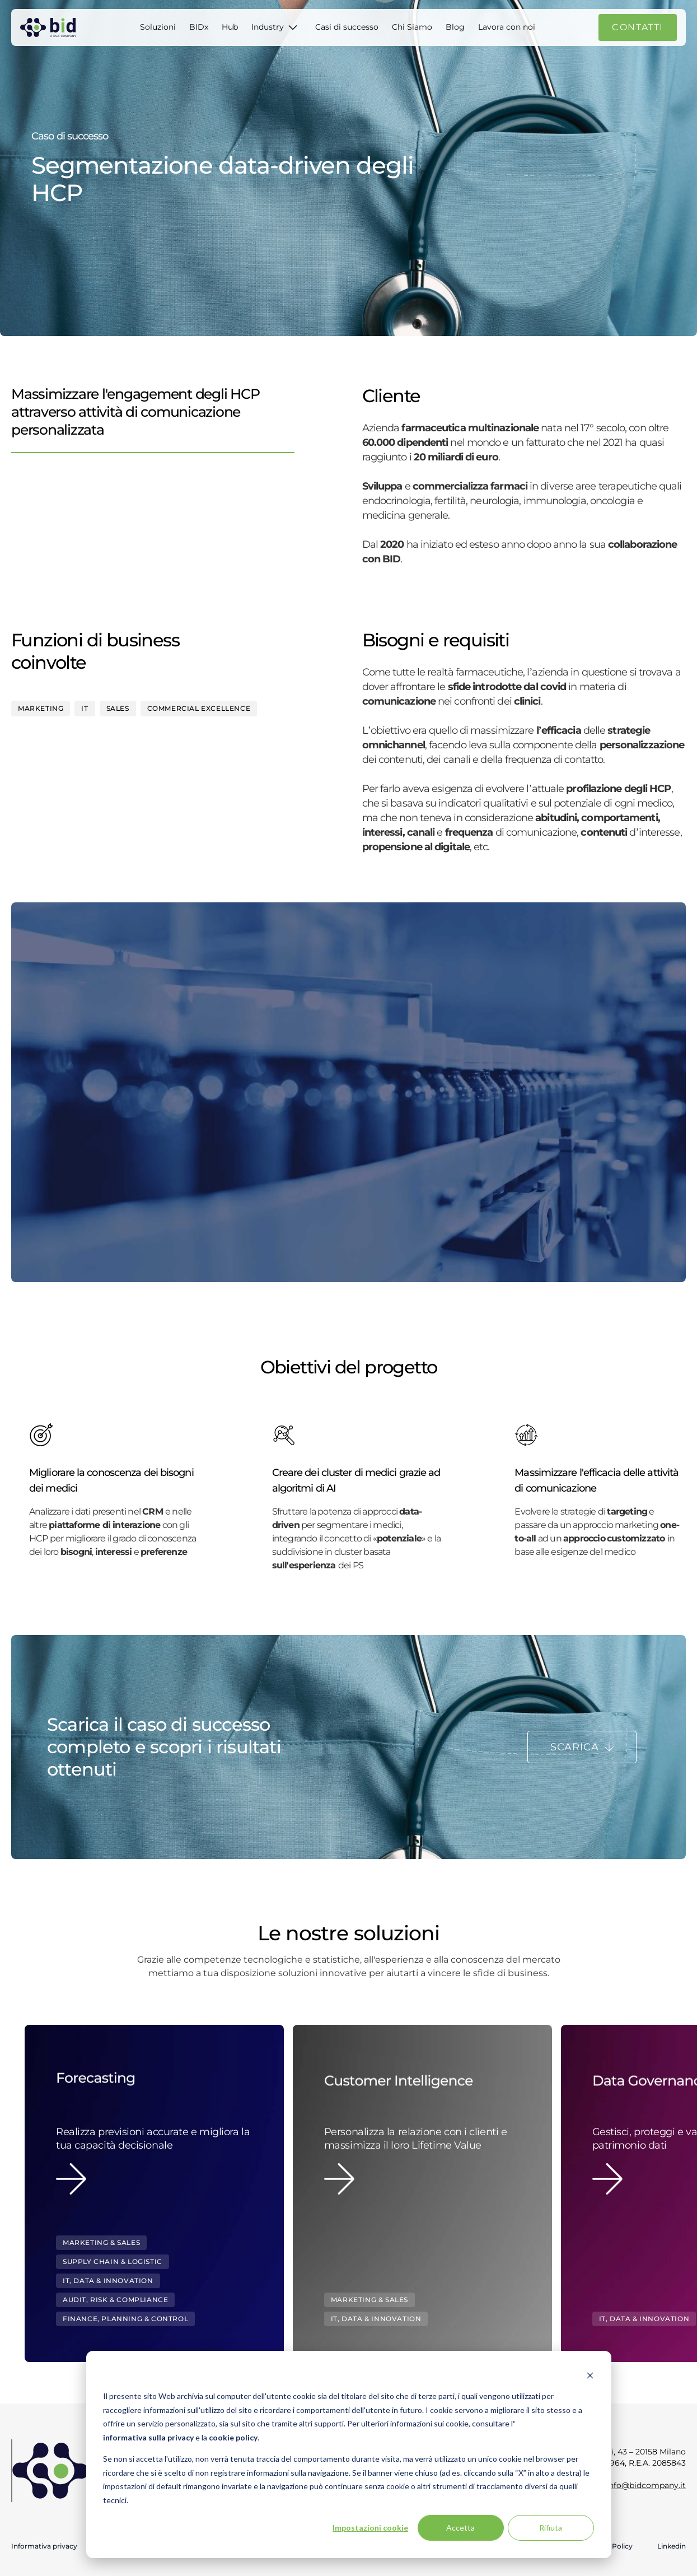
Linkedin (671, 2546)
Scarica (574, 1747)
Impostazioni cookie (370, 2527)
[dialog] (348, 2454)
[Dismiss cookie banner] (590, 2375)
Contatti (637, 27)
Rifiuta (550, 2527)
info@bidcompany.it (646, 2485)
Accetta (460, 2527)
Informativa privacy (44, 2546)
